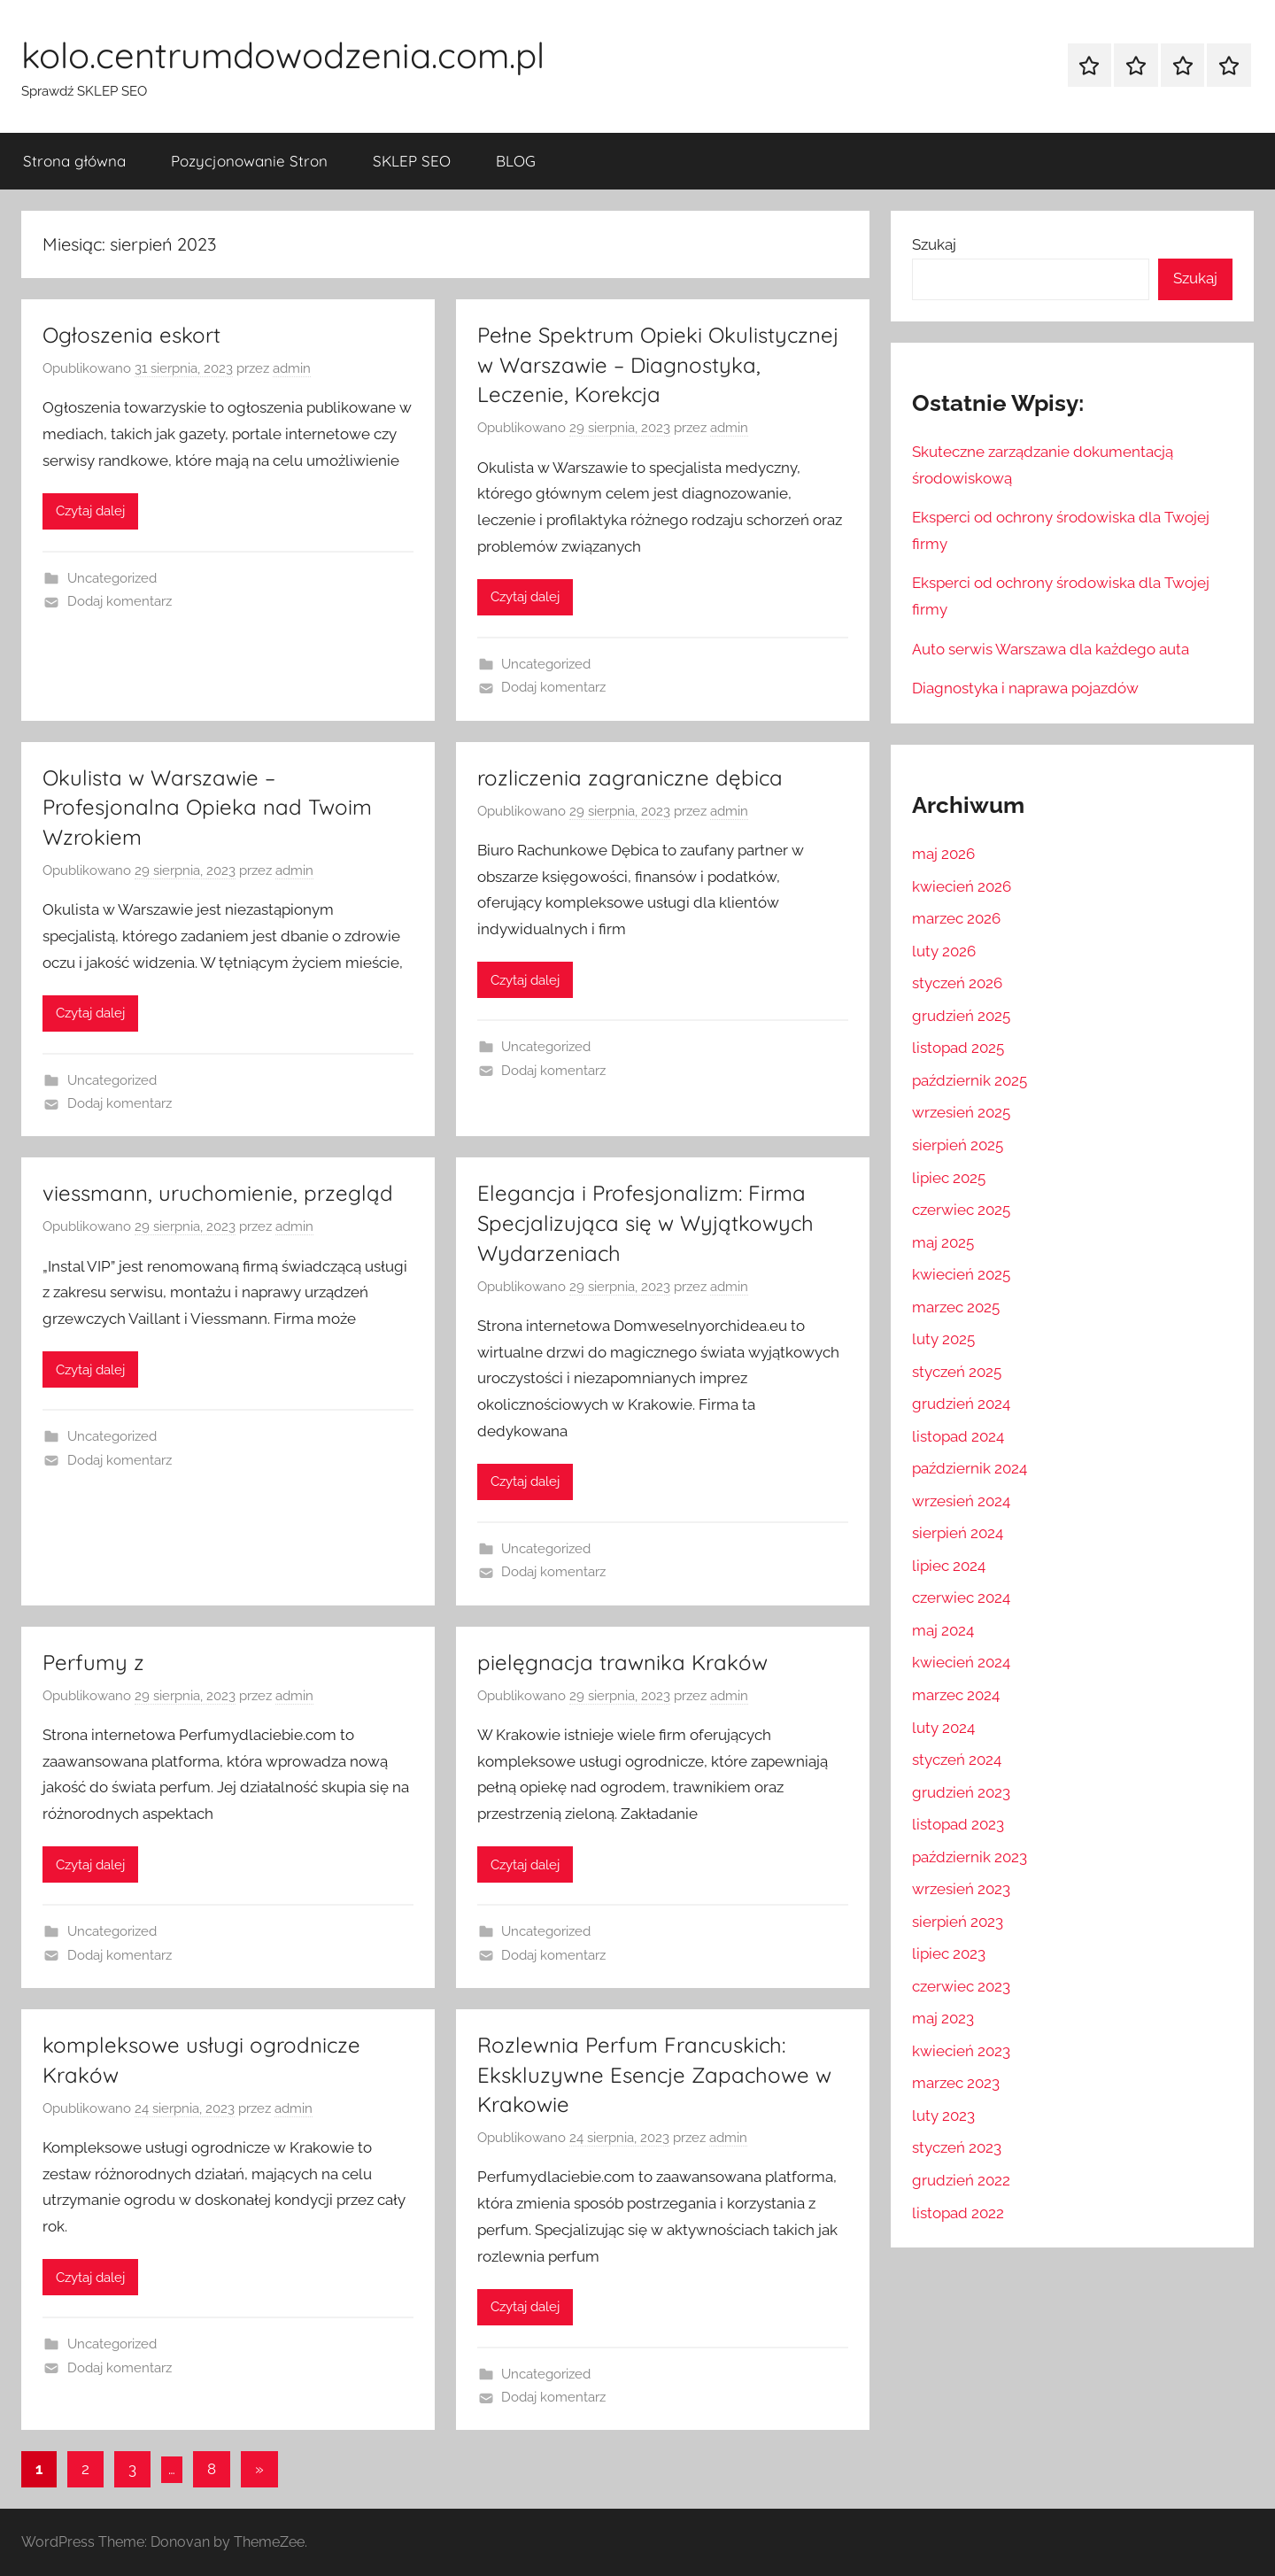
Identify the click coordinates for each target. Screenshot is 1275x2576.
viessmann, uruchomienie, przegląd (217, 1193)
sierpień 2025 (957, 1145)
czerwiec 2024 (961, 1597)
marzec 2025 (956, 1307)
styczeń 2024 (956, 1759)
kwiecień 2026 (961, 886)
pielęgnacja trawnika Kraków (622, 1662)
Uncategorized (112, 578)
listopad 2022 (958, 2213)
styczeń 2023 (956, 2147)
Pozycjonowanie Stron (249, 160)
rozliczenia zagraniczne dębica (630, 777)
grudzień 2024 (961, 1403)
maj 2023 (943, 2018)
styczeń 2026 (957, 983)
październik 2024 (969, 1468)
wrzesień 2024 (961, 1501)
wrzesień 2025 (961, 1112)
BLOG (516, 160)
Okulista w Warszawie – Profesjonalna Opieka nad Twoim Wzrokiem (207, 807)
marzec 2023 (956, 2083)
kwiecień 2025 (961, 1274)
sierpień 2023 (957, 1921)
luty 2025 (943, 1339)
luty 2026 (944, 951)
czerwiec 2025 (961, 1209)
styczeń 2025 (956, 1372)
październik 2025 (969, 1080)
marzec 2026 (956, 918)
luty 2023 (943, 2115)
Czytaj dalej (90, 511)
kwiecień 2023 (961, 2051)
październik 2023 (969, 1857)
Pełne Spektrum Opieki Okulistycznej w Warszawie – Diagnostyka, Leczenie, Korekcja (657, 364)
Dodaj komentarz (119, 601)
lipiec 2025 (948, 1178)
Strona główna (74, 160)
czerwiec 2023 (961, 1986)
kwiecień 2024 (961, 1662)
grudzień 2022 (961, 2180)
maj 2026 (943, 854)
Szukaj (934, 244)
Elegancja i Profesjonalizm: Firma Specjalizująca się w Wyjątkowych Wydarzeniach (645, 1222)
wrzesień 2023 (961, 1889)
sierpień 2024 (957, 1533)
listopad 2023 (958, 1824)
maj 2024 (943, 1630)
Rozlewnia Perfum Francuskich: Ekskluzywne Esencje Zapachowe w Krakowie (654, 2074)
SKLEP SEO (412, 160)
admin (292, 368)
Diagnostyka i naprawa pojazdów (1025, 688)
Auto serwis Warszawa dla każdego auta (1050, 649)
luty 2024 (943, 1728)
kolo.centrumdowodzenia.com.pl (283, 55)
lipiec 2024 (948, 1565)
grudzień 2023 (961, 1792)
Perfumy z (93, 1662)
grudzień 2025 (961, 1016)
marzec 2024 (956, 1695)
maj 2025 (943, 1242)
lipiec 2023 (948, 1953)
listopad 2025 (958, 1047)
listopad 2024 (958, 1436)
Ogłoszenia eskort (131, 334)
